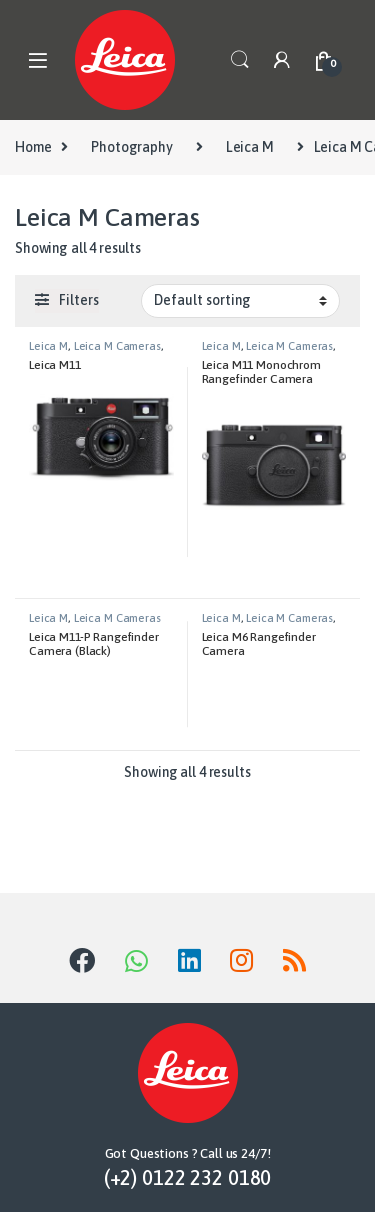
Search (240, 60)
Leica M (250, 147)
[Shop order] (240, 301)
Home (33, 147)
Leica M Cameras (117, 346)
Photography (131, 147)
